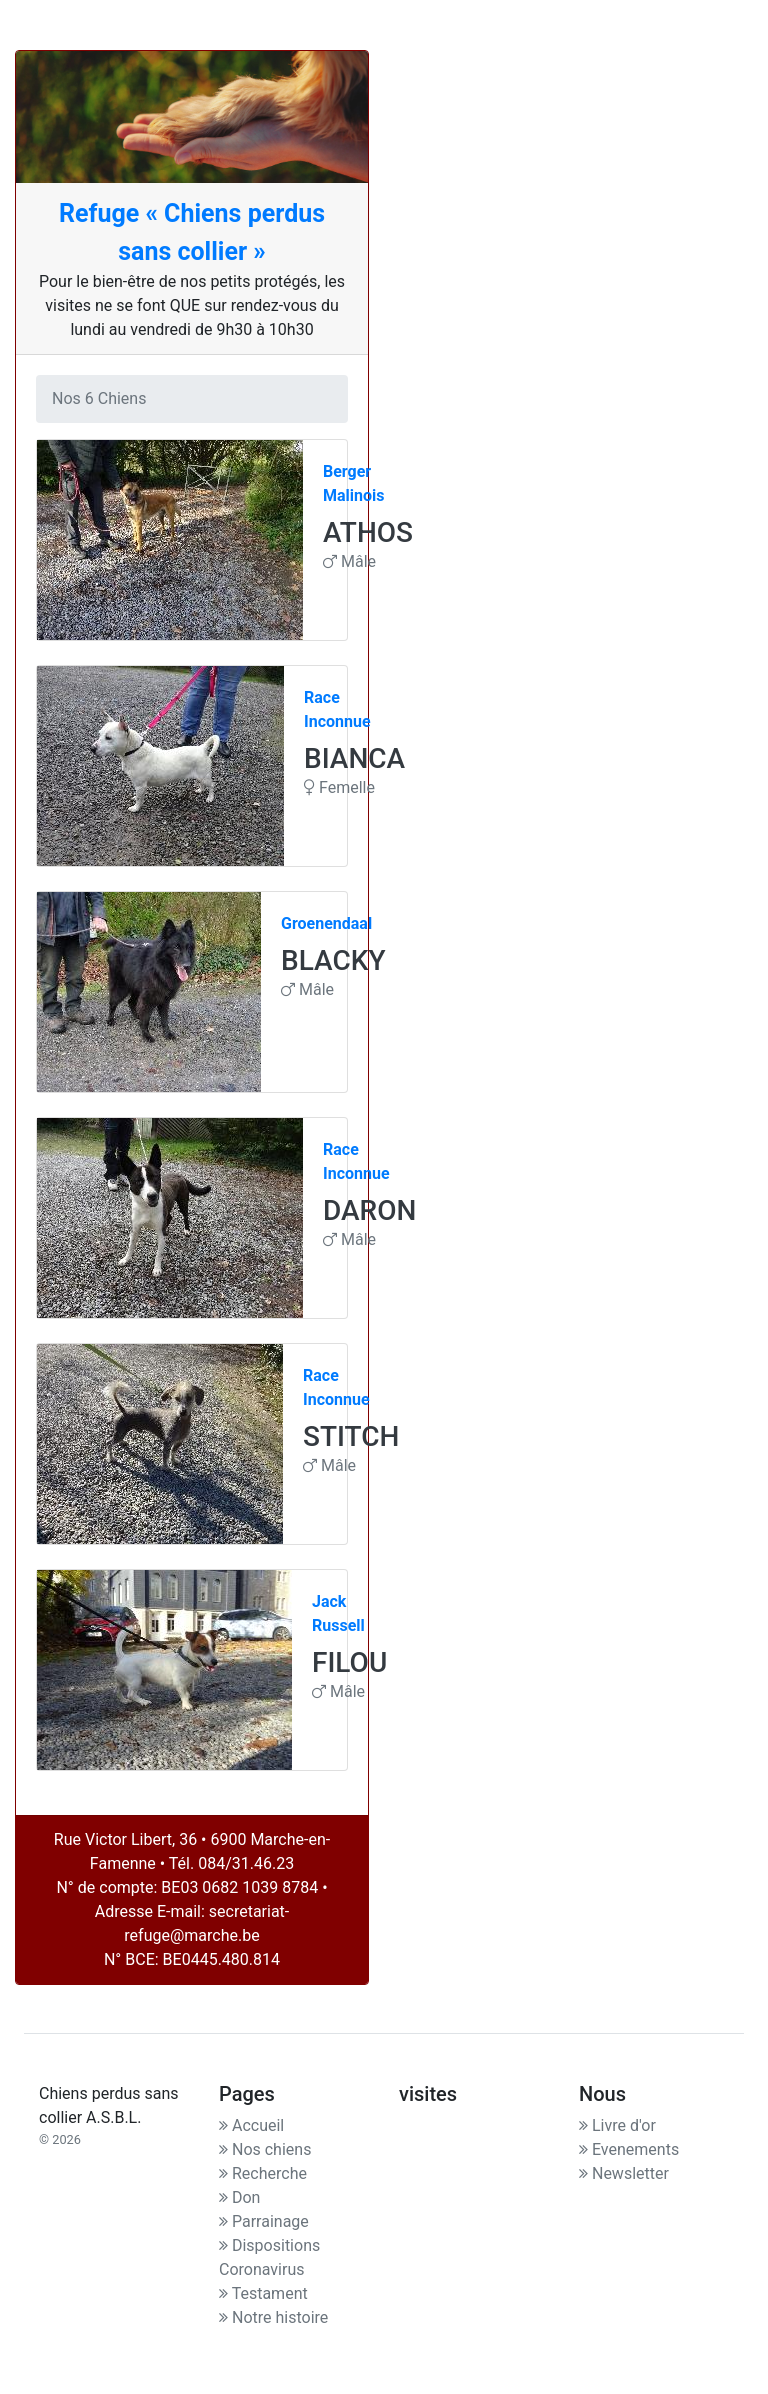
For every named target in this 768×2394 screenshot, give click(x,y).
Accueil (251, 2125)
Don (239, 2197)
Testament (263, 2293)
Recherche (263, 2173)
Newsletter (624, 2173)
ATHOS (368, 532)
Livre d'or (617, 2125)
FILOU (349, 1662)
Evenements (629, 2149)
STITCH (351, 1436)
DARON (369, 1210)
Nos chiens (265, 2149)
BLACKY (333, 960)
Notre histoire (273, 2317)
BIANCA (354, 758)
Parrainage (264, 2221)
